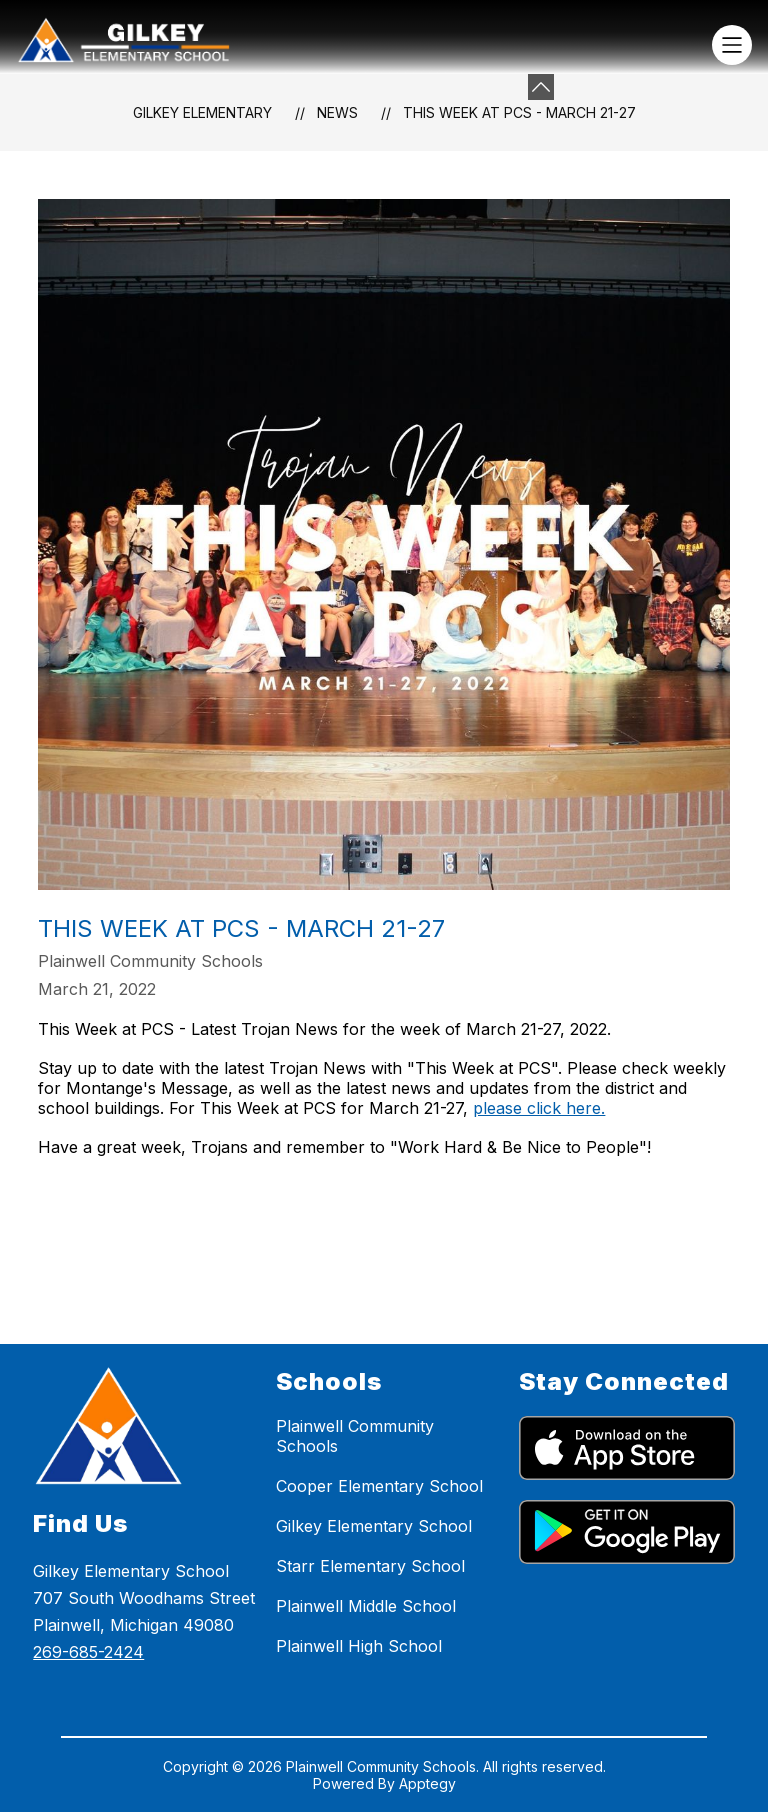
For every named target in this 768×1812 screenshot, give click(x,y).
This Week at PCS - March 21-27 (519, 112)
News (337, 112)
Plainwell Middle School (366, 1606)
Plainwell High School (359, 1646)
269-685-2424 (88, 1652)
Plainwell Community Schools (355, 1436)
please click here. (539, 1108)
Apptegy (427, 1783)
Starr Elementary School (370, 1566)
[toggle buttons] (541, 87)
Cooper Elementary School (379, 1486)
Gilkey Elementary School (374, 1526)
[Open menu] (732, 45)
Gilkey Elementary (202, 112)
